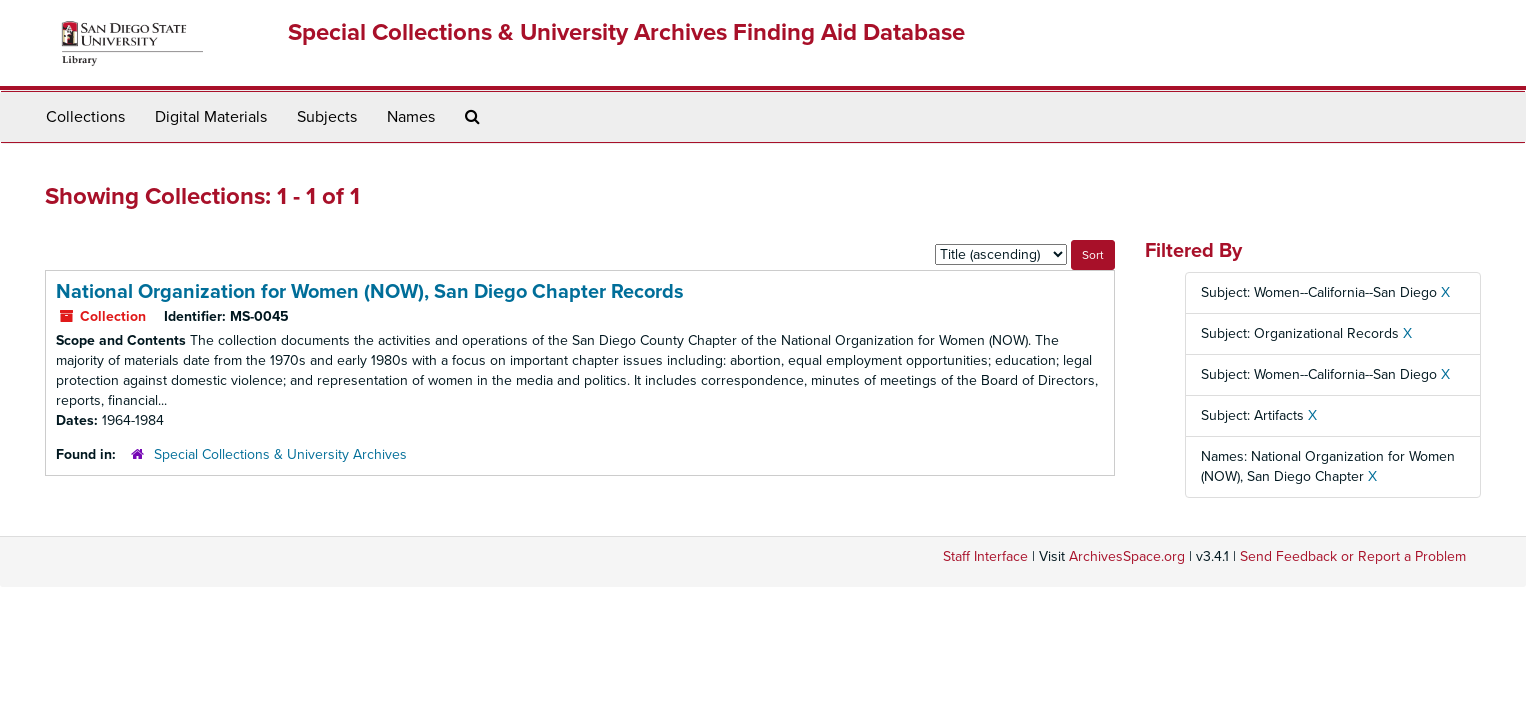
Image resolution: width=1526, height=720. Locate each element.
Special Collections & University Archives (280, 454)
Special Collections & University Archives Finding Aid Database (626, 32)
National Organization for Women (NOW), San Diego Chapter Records (370, 292)
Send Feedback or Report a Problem (1353, 556)
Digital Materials (211, 117)
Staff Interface (985, 556)
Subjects (327, 117)
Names (411, 117)
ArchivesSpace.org (1127, 556)
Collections (85, 117)
